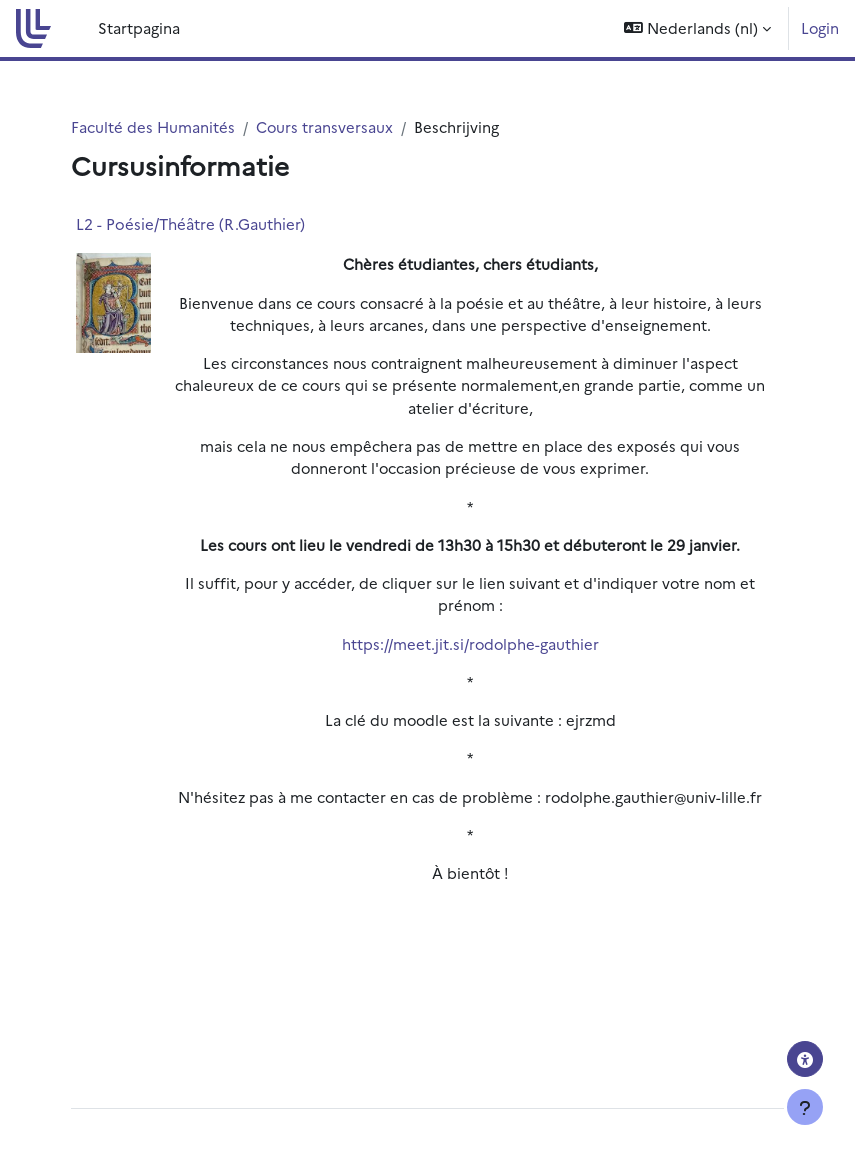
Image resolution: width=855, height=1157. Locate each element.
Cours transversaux (324, 126)
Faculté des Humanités (153, 126)
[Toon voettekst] (805, 1107)
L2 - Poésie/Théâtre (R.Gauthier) (190, 223)
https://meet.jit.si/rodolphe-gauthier (470, 643)
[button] (697, 28)
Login (820, 27)
